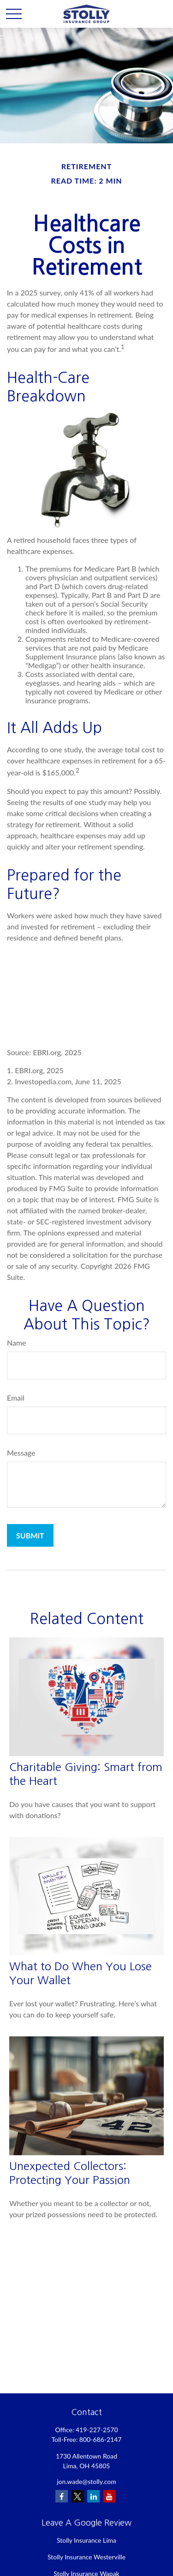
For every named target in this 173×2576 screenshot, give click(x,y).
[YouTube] (109, 2496)
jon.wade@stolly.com (86, 2481)
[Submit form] (30, 1535)
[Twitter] (78, 2496)
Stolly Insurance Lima (86, 2540)
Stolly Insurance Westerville (86, 2557)
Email (15, 1397)
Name (16, 1342)
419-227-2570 (97, 2430)
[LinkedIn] (93, 2496)
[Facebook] (61, 2496)
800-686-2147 (100, 2439)
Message (21, 1452)
